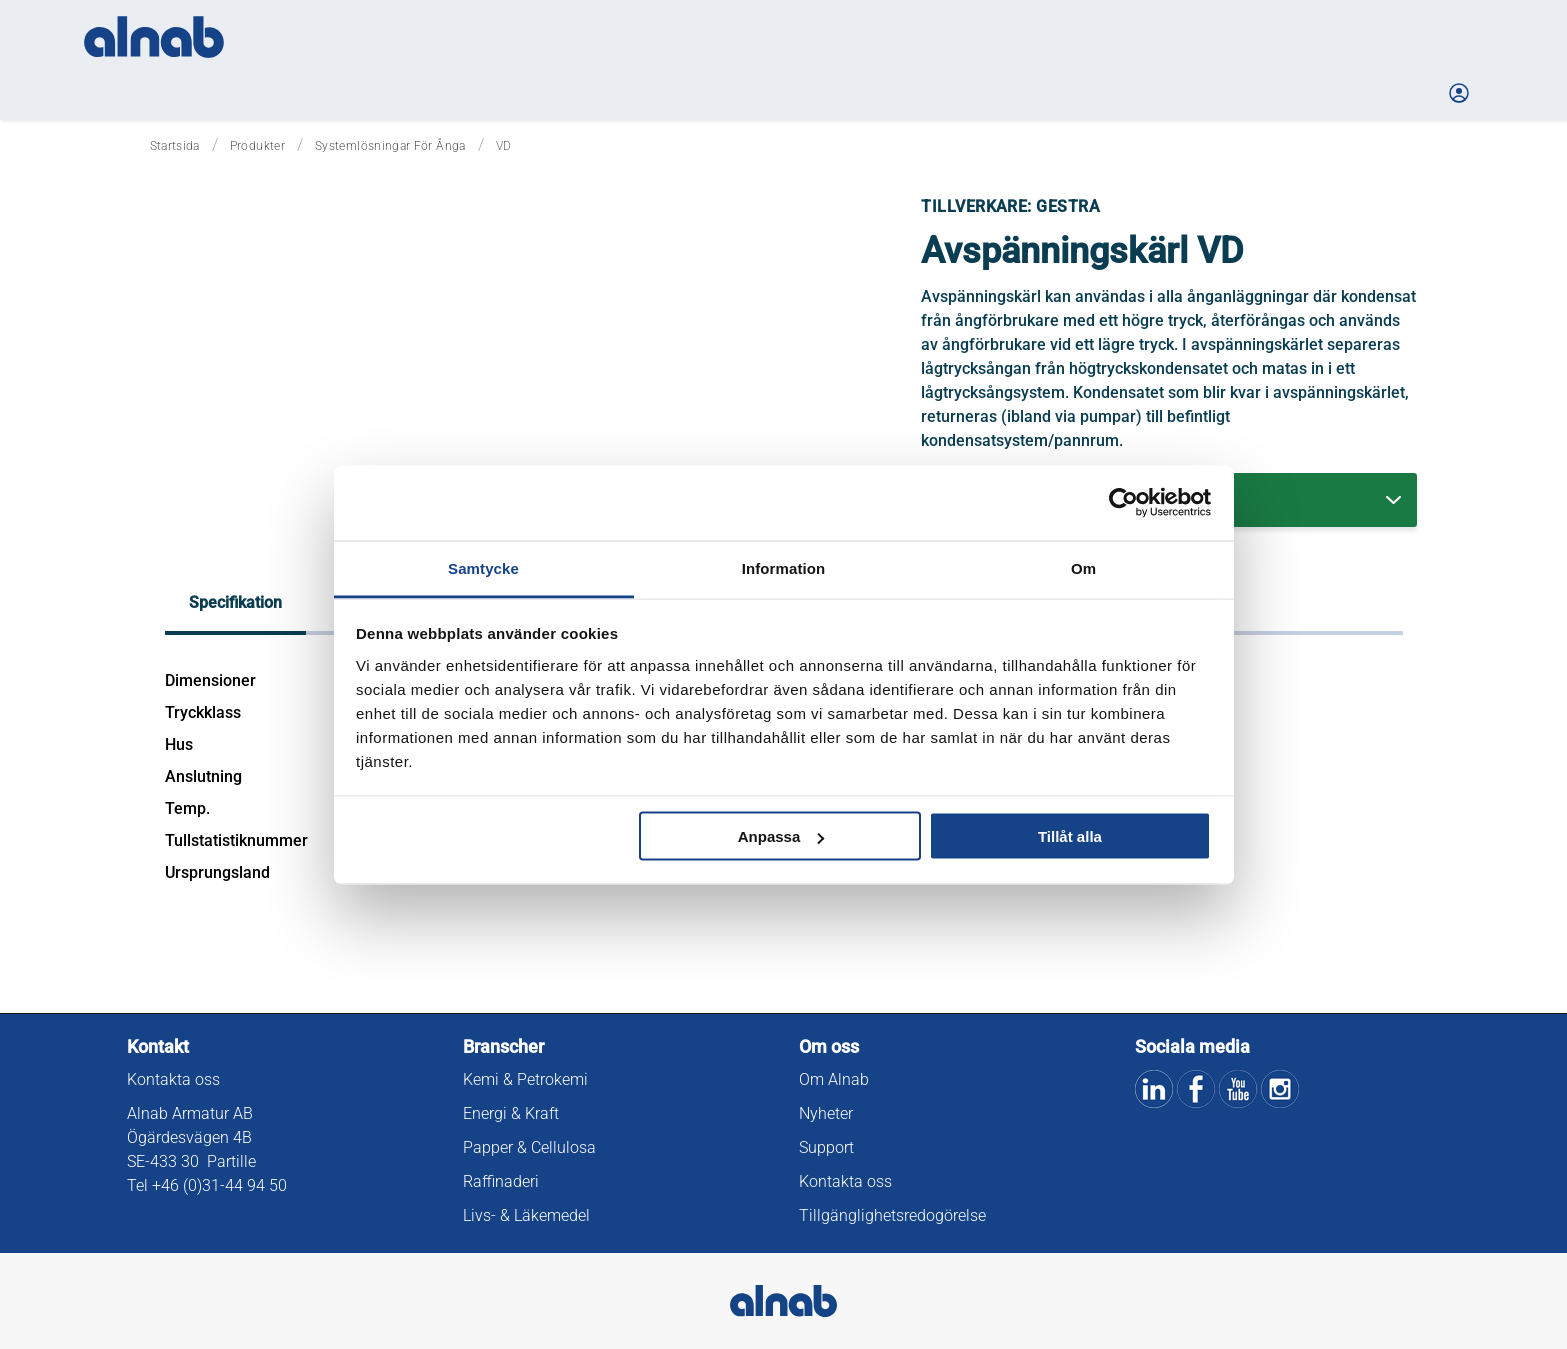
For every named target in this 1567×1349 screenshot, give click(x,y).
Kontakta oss (173, 1079)
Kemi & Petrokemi (525, 1079)
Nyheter (826, 1113)
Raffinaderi (501, 1181)
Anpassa (781, 836)
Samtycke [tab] (483, 567)
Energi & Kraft (511, 1113)
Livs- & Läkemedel (526, 1215)
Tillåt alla (1070, 836)
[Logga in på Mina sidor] (1461, 93)
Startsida (175, 146)
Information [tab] (784, 567)
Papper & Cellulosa (529, 1147)
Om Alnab (834, 1079)
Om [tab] (1083, 567)
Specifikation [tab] (235, 602)
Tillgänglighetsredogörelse (892, 1215)
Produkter (257, 146)
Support (826, 1147)
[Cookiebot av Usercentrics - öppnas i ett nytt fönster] (1123, 503)
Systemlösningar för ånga (390, 146)
